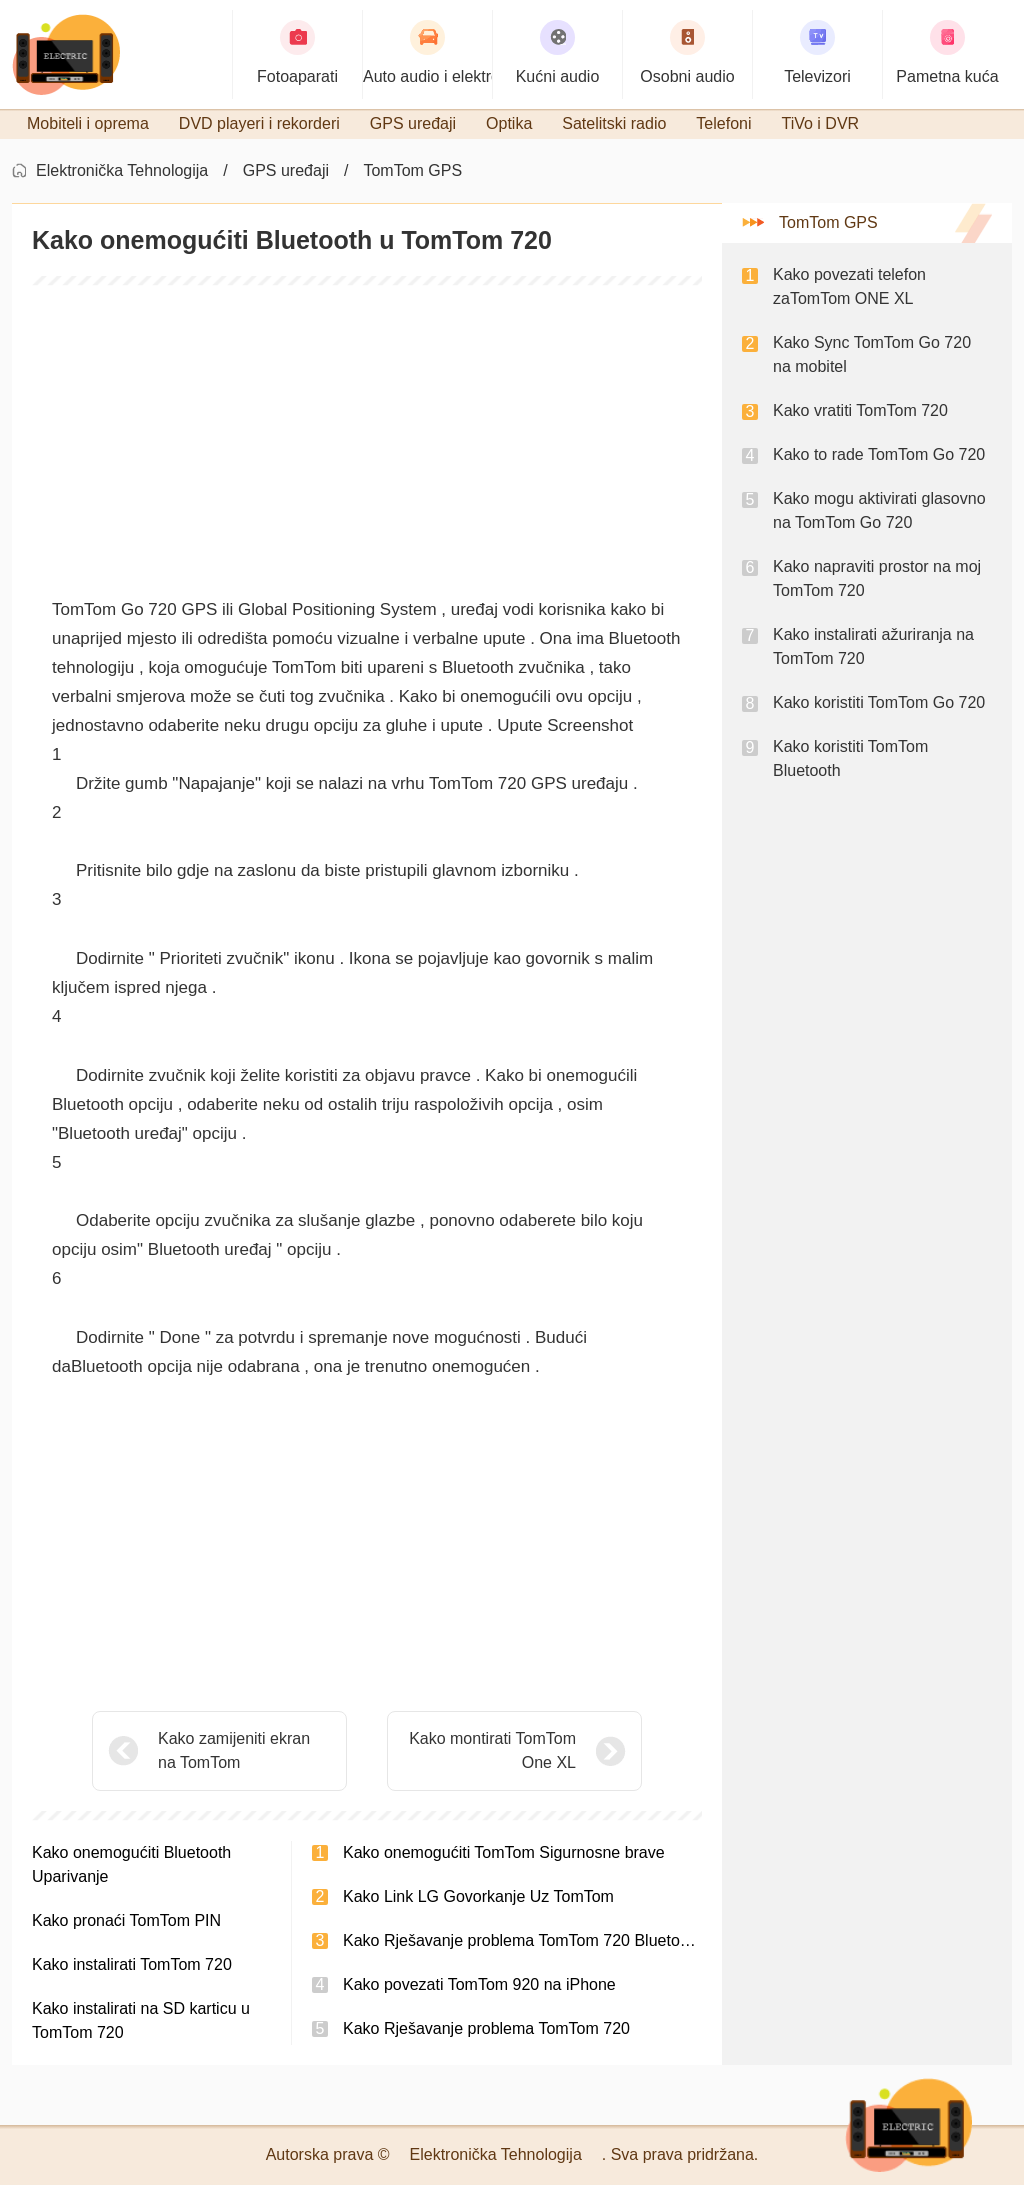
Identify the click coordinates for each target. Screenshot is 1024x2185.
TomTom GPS (412, 170)
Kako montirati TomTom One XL (492, 1750)
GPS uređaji (286, 170)
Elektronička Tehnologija (122, 170)
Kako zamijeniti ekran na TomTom (234, 1750)
